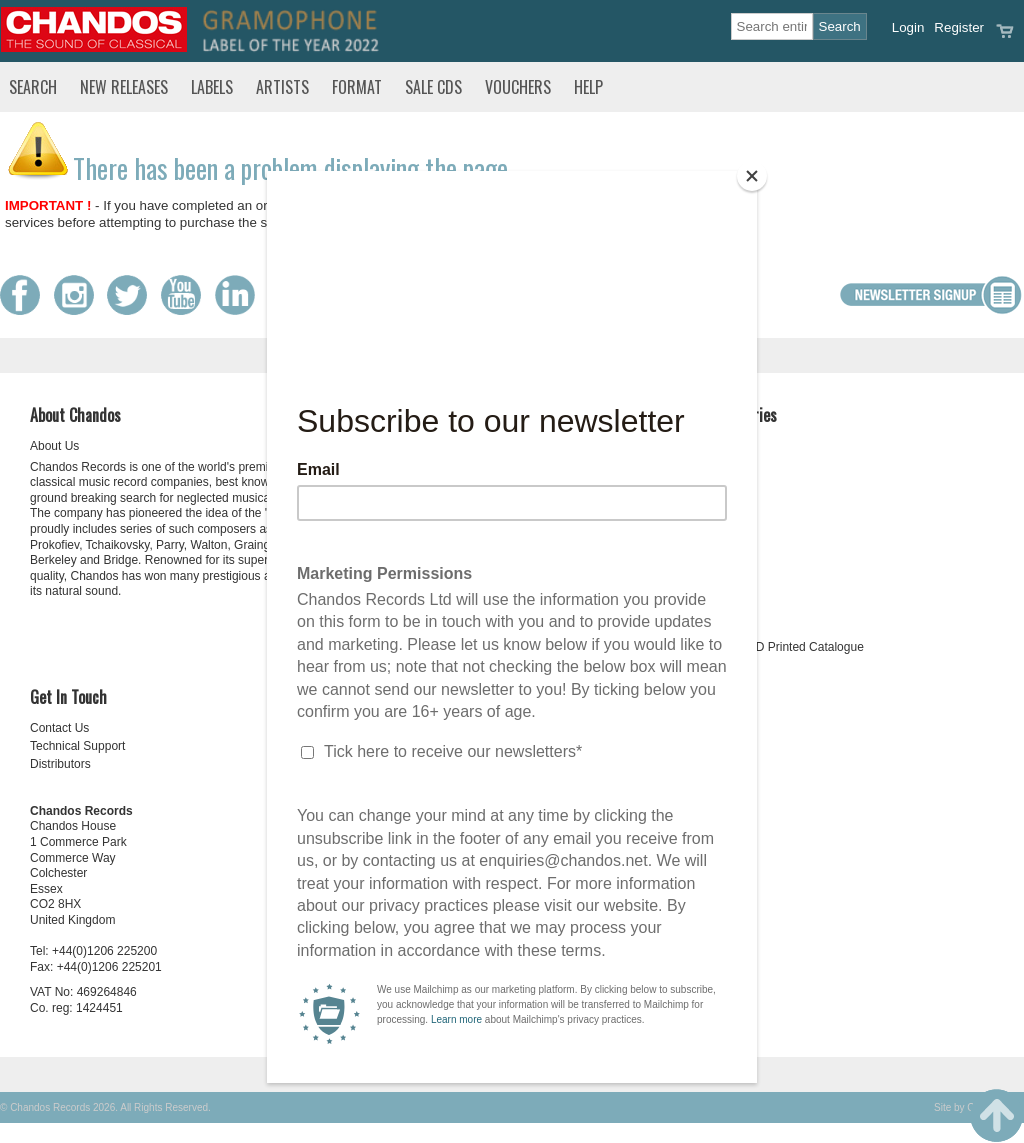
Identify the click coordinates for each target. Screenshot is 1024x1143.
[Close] (752, 176)
